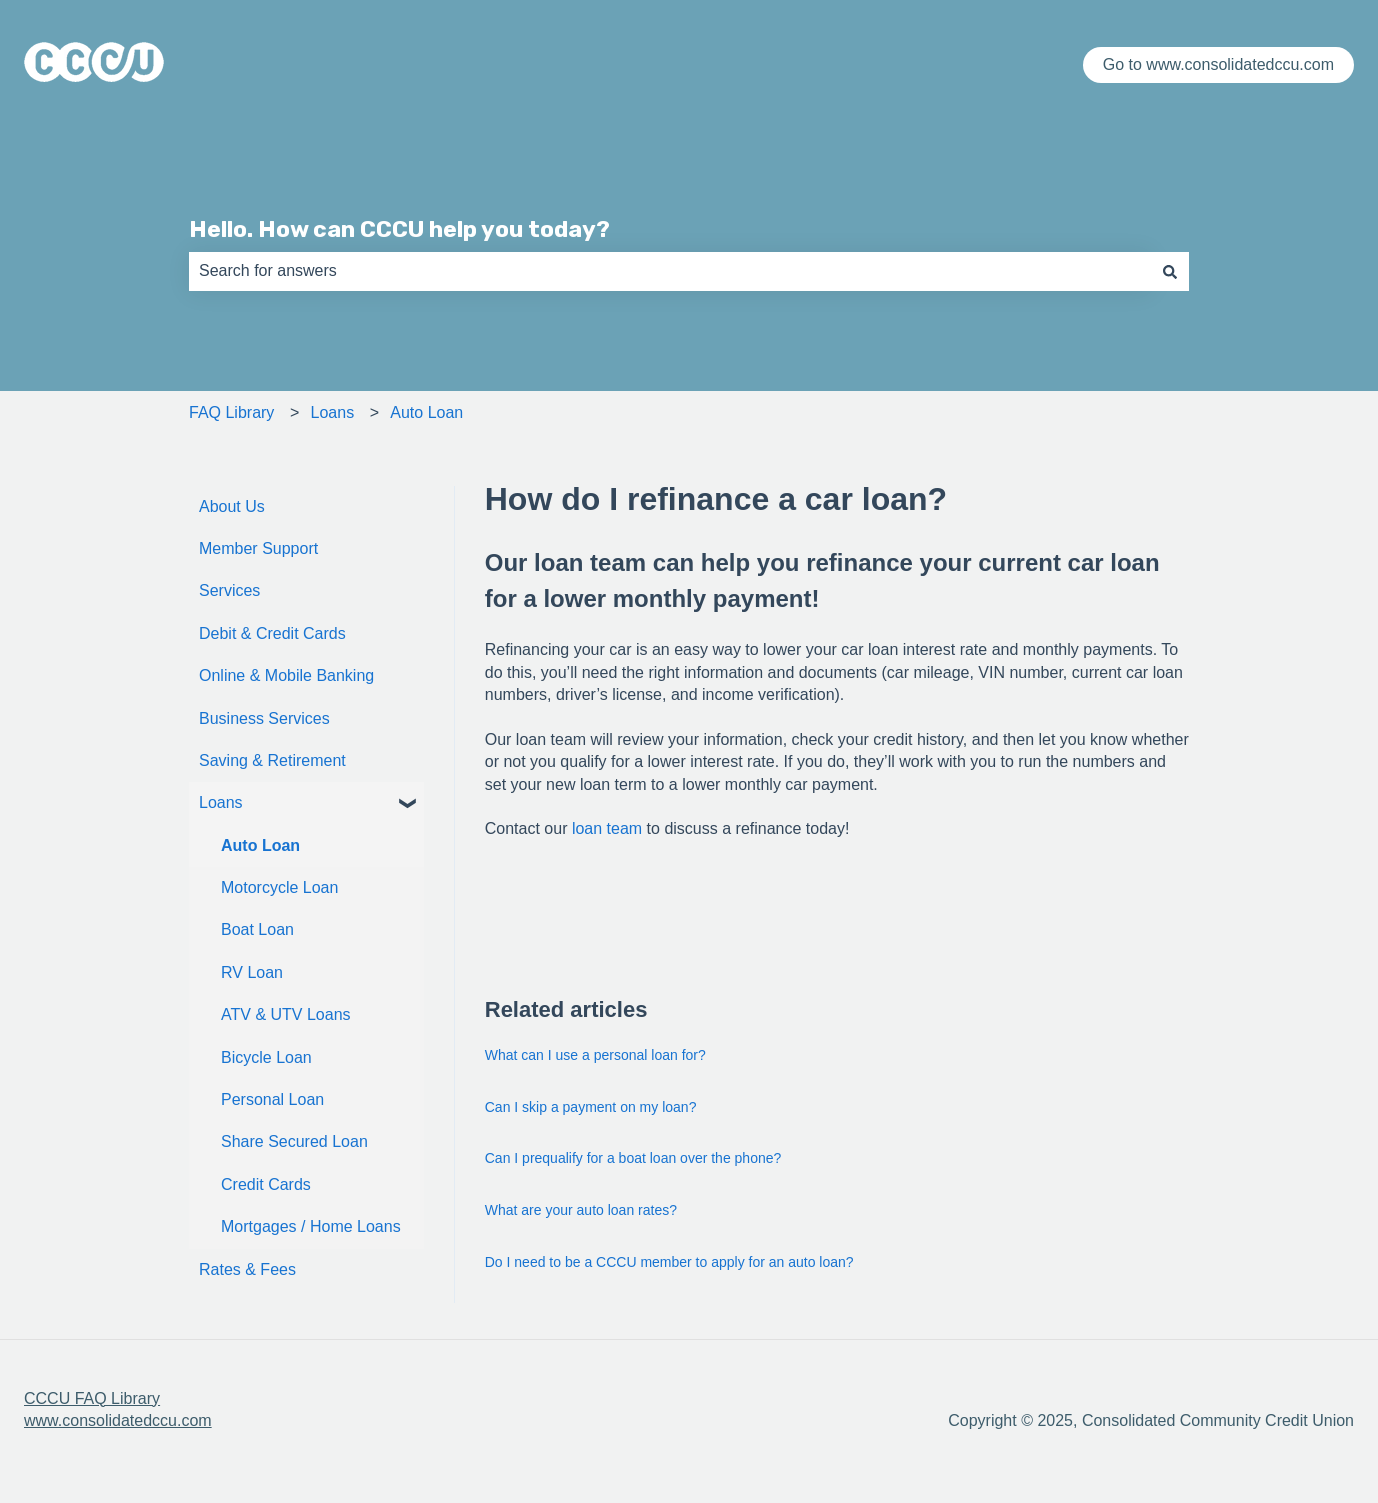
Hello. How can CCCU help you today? (399, 229)
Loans (333, 412)
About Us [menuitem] (232, 506)
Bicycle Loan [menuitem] (266, 1057)
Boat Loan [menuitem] (257, 929)
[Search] (1170, 271)
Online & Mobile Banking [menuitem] (286, 675)
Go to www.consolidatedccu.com (1218, 64)
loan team (607, 828)
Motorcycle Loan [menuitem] (279, 887)
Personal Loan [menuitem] (272, 1099)
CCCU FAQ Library (92, 1398)
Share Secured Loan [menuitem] (294, 1141)
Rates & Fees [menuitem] (247, 1269)
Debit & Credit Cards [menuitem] (272, 633)
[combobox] (670, 271)
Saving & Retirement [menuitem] (272, 760)
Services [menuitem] (229, 590)
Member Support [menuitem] (258, 548)
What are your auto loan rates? (581, 1210)
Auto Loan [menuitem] (260, 845)
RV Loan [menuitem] (252, 972)
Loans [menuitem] (221, 802)
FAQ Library (231, 412)
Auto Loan (426, 412)
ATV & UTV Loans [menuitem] (286, 1014)
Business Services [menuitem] (264, 718)
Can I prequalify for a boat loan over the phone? (633, 1158)
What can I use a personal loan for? (595, 1055)
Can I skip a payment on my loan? (591, 1107)
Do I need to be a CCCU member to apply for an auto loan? (669, 1262)
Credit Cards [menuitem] (266, 1184)
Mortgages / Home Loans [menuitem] (311, 1226)
